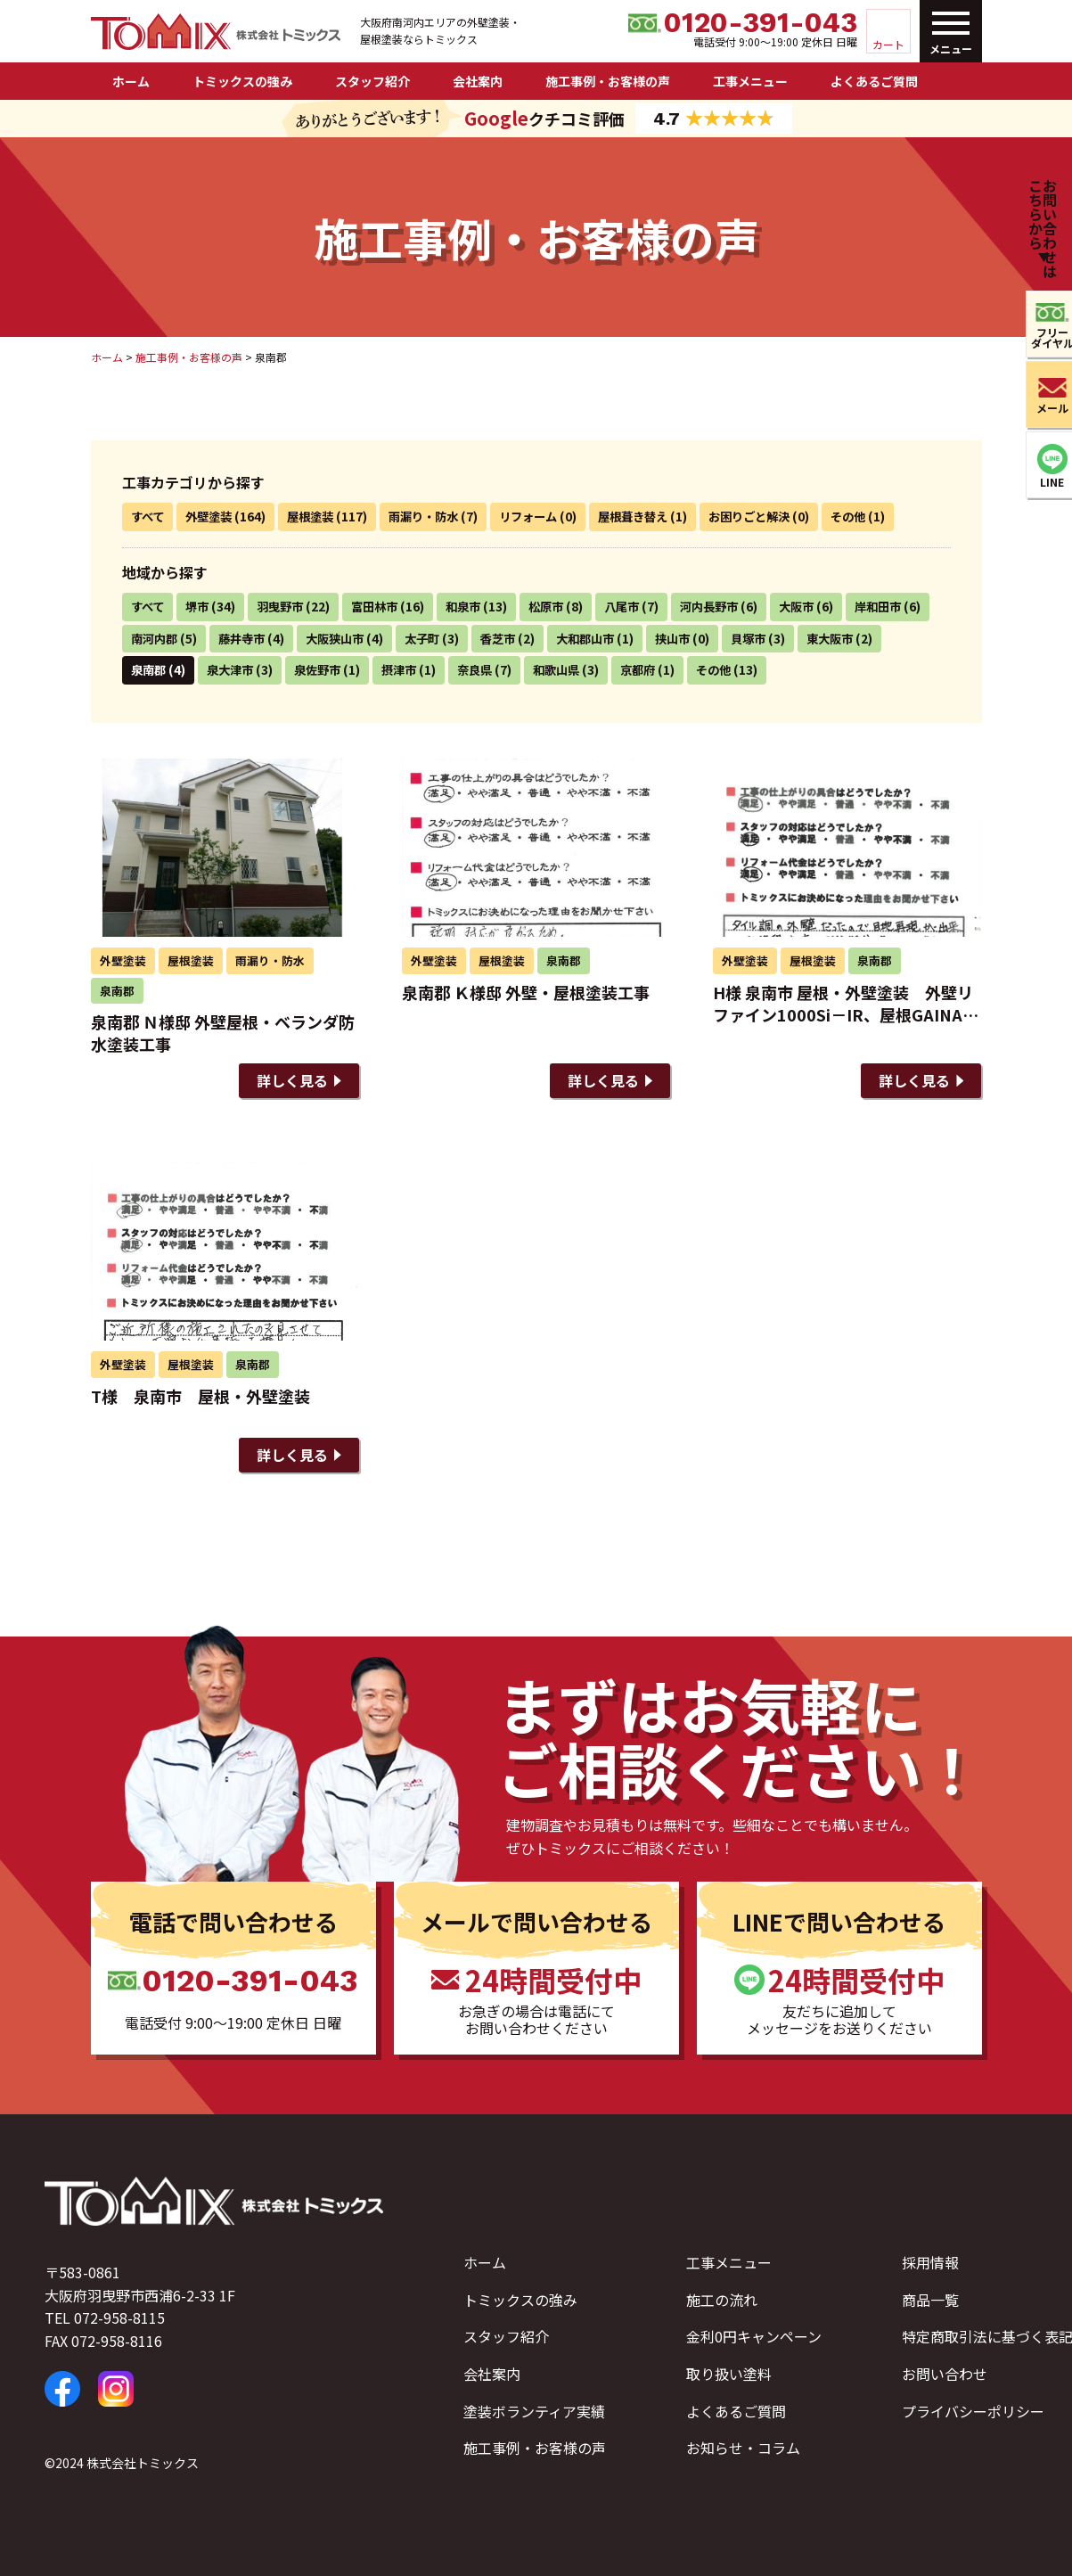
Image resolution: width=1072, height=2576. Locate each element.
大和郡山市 (695, 638)
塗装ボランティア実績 (534, 2411)
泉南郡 (240, 670)
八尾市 (640, 606)
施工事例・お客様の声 (607, 81)
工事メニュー (750, 81)
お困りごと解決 (777, 516)
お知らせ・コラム (743, 2447)
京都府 (748, 670)
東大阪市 (156, 670)
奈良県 (579, 670)
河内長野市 (731, 606)
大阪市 (821, 606)
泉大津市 (325, 670)
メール (1043, 407)
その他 (880, 516)
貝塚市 (864, 638)
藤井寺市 (338, 638)
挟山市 (786, 638)
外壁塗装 (213, 516)
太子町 (525, 638)
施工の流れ (721, 2299)
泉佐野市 (416, 670)
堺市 (200, 606)
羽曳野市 (286, 606)
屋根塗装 (318, 516)
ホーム (131, 81)
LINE (1044, 481)
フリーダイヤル (1043, 337)
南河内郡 (247, 638)
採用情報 (930, 2262)
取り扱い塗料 (729, 2373)
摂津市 (501, 670)
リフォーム (545, 516)
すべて (149, 516)
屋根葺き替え (655, 516)
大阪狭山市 (435, 638)
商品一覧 (930, 2299)
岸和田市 (156, 638)
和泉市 (476, 606)
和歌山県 (664, 670)
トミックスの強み (242, 81)
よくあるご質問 (874, 81)
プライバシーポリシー (973, 2411)
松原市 (561, 606)
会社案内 (478, 81)
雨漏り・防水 (435, 516)
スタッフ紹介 (372, 81)
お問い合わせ (944, 2373)
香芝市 (604, 638)
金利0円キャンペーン (754, 2337)
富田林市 (384, 606)
